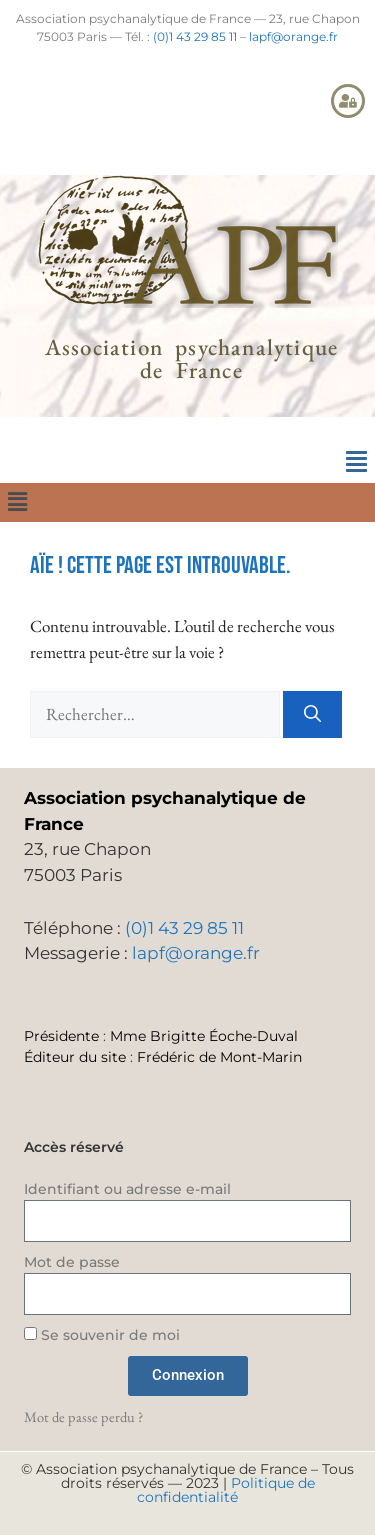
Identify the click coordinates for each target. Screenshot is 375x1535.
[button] (356, 462)
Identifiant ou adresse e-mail (127, 1189)
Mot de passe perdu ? (83, 1416)
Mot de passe (72, 1262)
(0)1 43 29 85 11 (195, 36)
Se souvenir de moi (102, 1335)
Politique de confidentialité (226, 1490)
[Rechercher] (312, 715)
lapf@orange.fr (293, 36)
